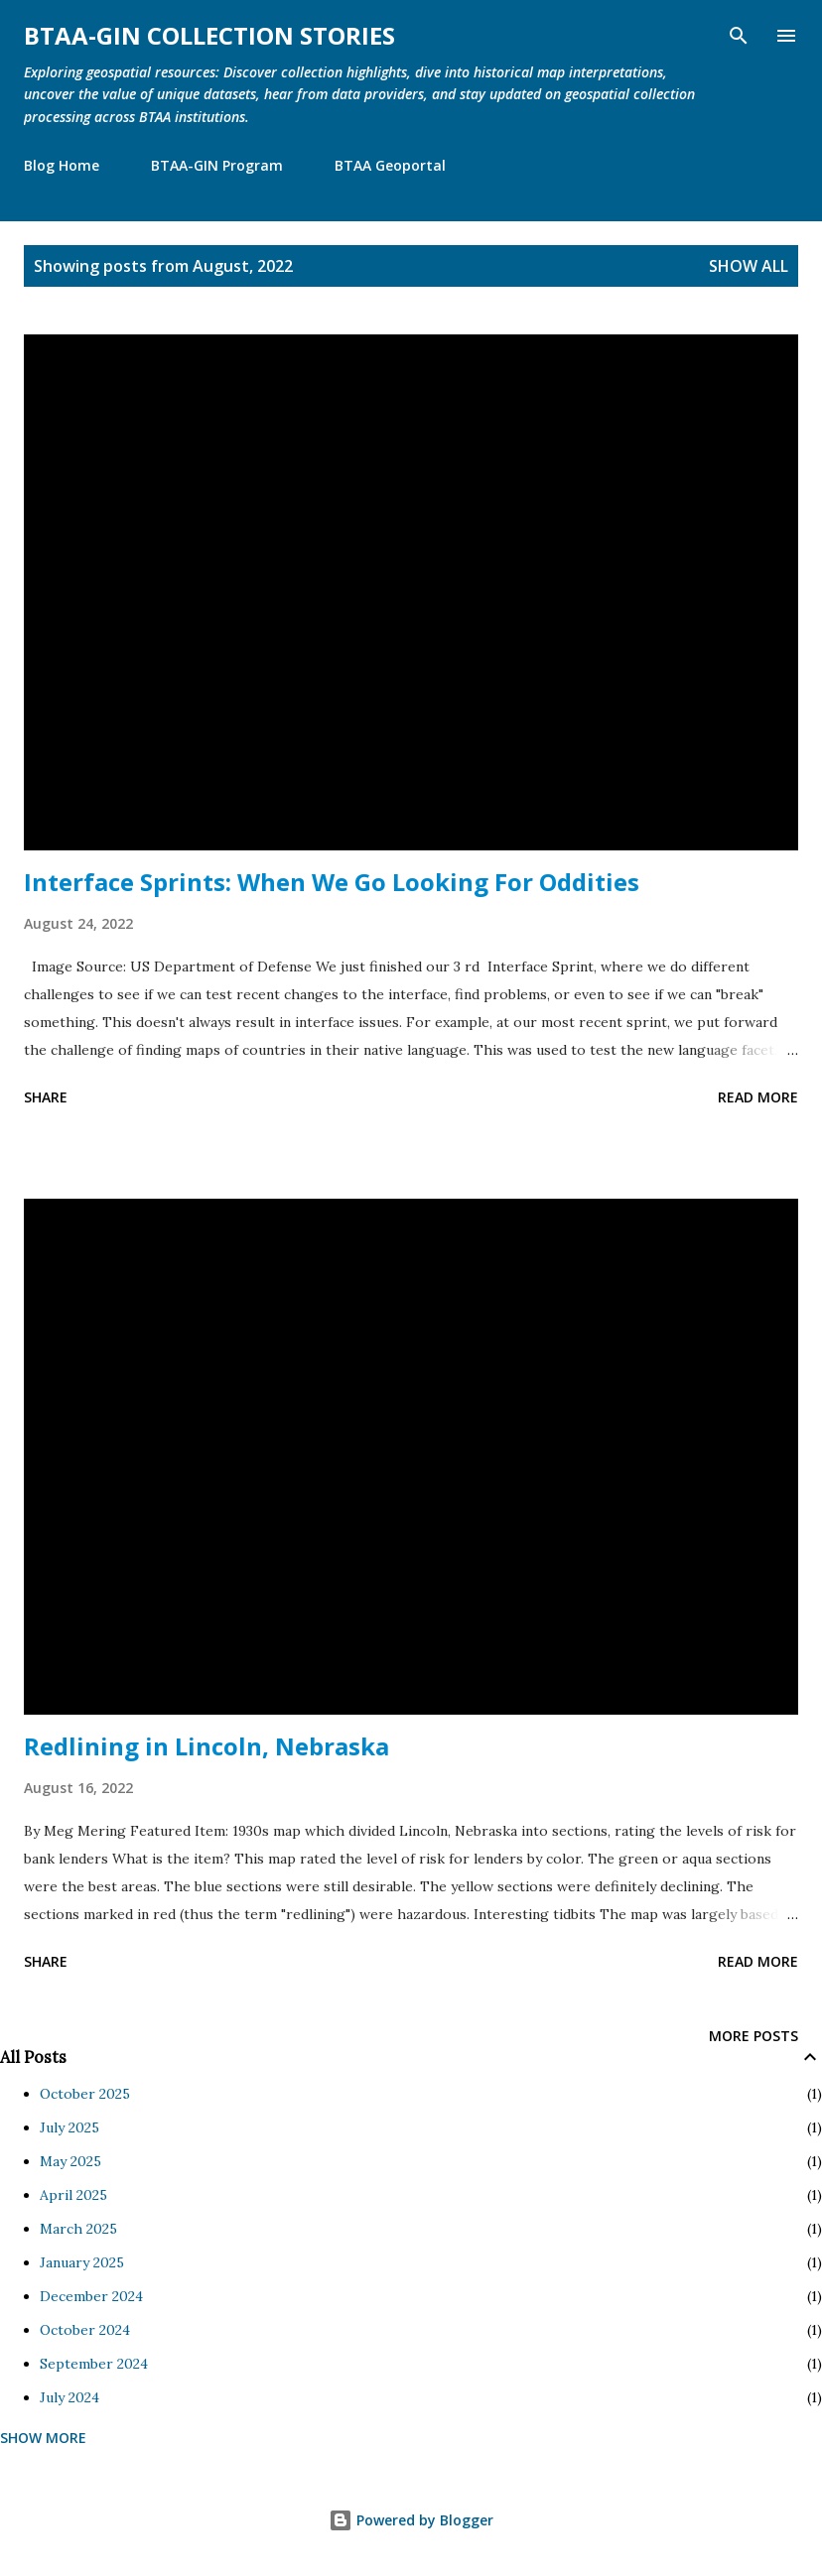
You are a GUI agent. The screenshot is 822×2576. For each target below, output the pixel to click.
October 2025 (85, 2094)
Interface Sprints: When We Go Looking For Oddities (331, 881)
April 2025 (73, 2195)
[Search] (739, 36)
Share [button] (46, 1097)
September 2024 (94, 2364)
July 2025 (69, 2127)
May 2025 (70, 2161)
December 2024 (91, 2296)
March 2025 (78, 2229)
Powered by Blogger (411, 2520)
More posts (753, 2035)
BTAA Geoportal (390, 165)
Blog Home (61, 165)
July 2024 (69, 2397)
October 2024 (85, 2330)
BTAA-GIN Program (217, 165)
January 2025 (82, 2262)
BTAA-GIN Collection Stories (209, 35)
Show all (748, 266)
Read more (758, 1097)
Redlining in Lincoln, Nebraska (206, 1746)
